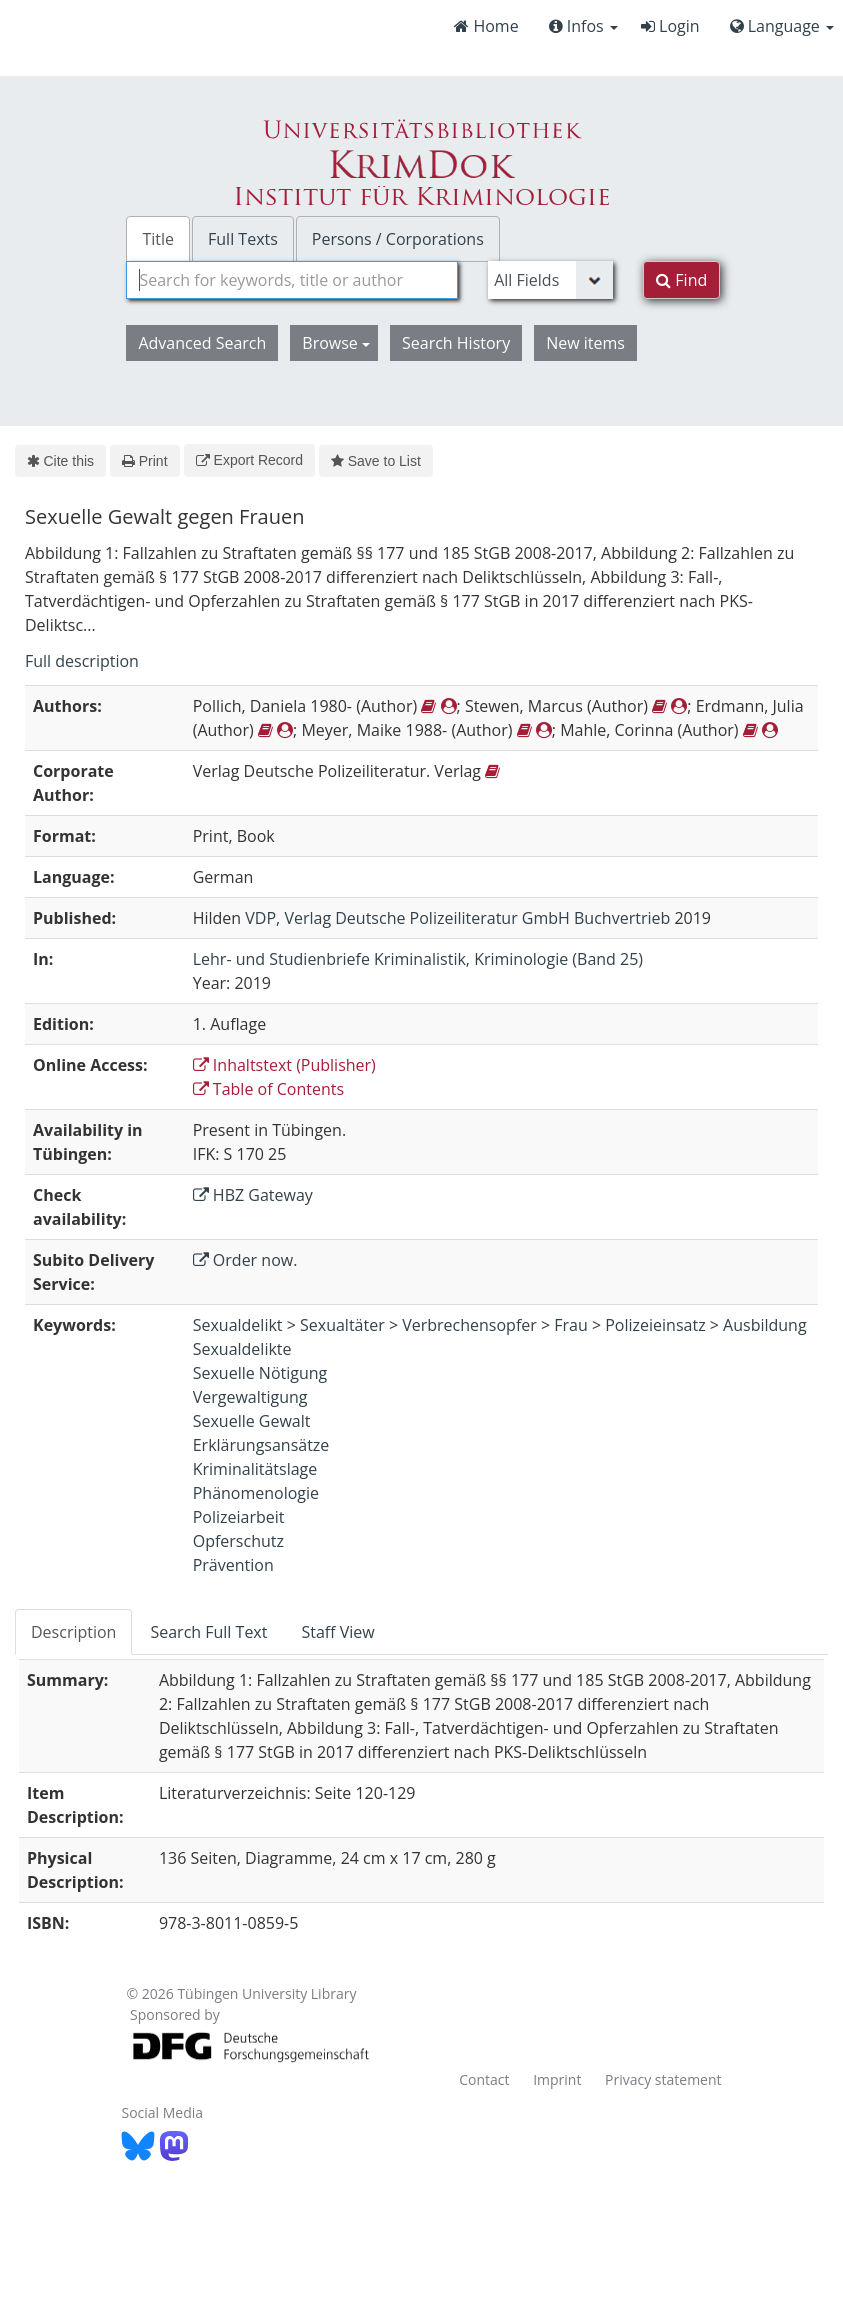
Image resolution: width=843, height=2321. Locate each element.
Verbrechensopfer (469, 1325)
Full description (82, 661)
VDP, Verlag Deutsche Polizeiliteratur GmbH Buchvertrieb (457, 918)
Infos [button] (583, 26)
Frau (571, 1325)
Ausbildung (765, 1325)
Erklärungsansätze (261, 1445)
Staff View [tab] (337, 1632)
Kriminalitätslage (255, 1469)
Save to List (376, 461)
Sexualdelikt (238, 1325)
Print (144, 461)
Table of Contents (268, 1089)
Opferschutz (238, 1541)
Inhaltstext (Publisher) (284, 1065)
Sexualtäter (342, 1325)
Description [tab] (73, 1632)
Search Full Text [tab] (208, 1632)
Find (681, 280)
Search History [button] (456, 343)
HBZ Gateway (253, 1195)
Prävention (233, 1565)
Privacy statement (663, 2079)
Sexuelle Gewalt (252, 1421)
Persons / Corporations (398, 239)
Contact (484, 2079)
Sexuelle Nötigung (260, 1373)
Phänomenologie (256, 1493)
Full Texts (243, 239)
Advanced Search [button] (202, 343)
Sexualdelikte (242, 1349)
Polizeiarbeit (239, 1517)
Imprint (557, 2079)
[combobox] (292, 280)
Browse (336, 343)
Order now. (245, 1260)
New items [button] (585, 343)
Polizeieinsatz (655, 1325)
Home (486, 26)
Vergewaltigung (250, 1397)
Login (670, 26)
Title (158, 239)
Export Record (249, 460)
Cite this (60, 461)
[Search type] (550, 280)
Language (782, 26)
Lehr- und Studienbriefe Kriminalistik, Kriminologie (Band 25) (418, 959)
